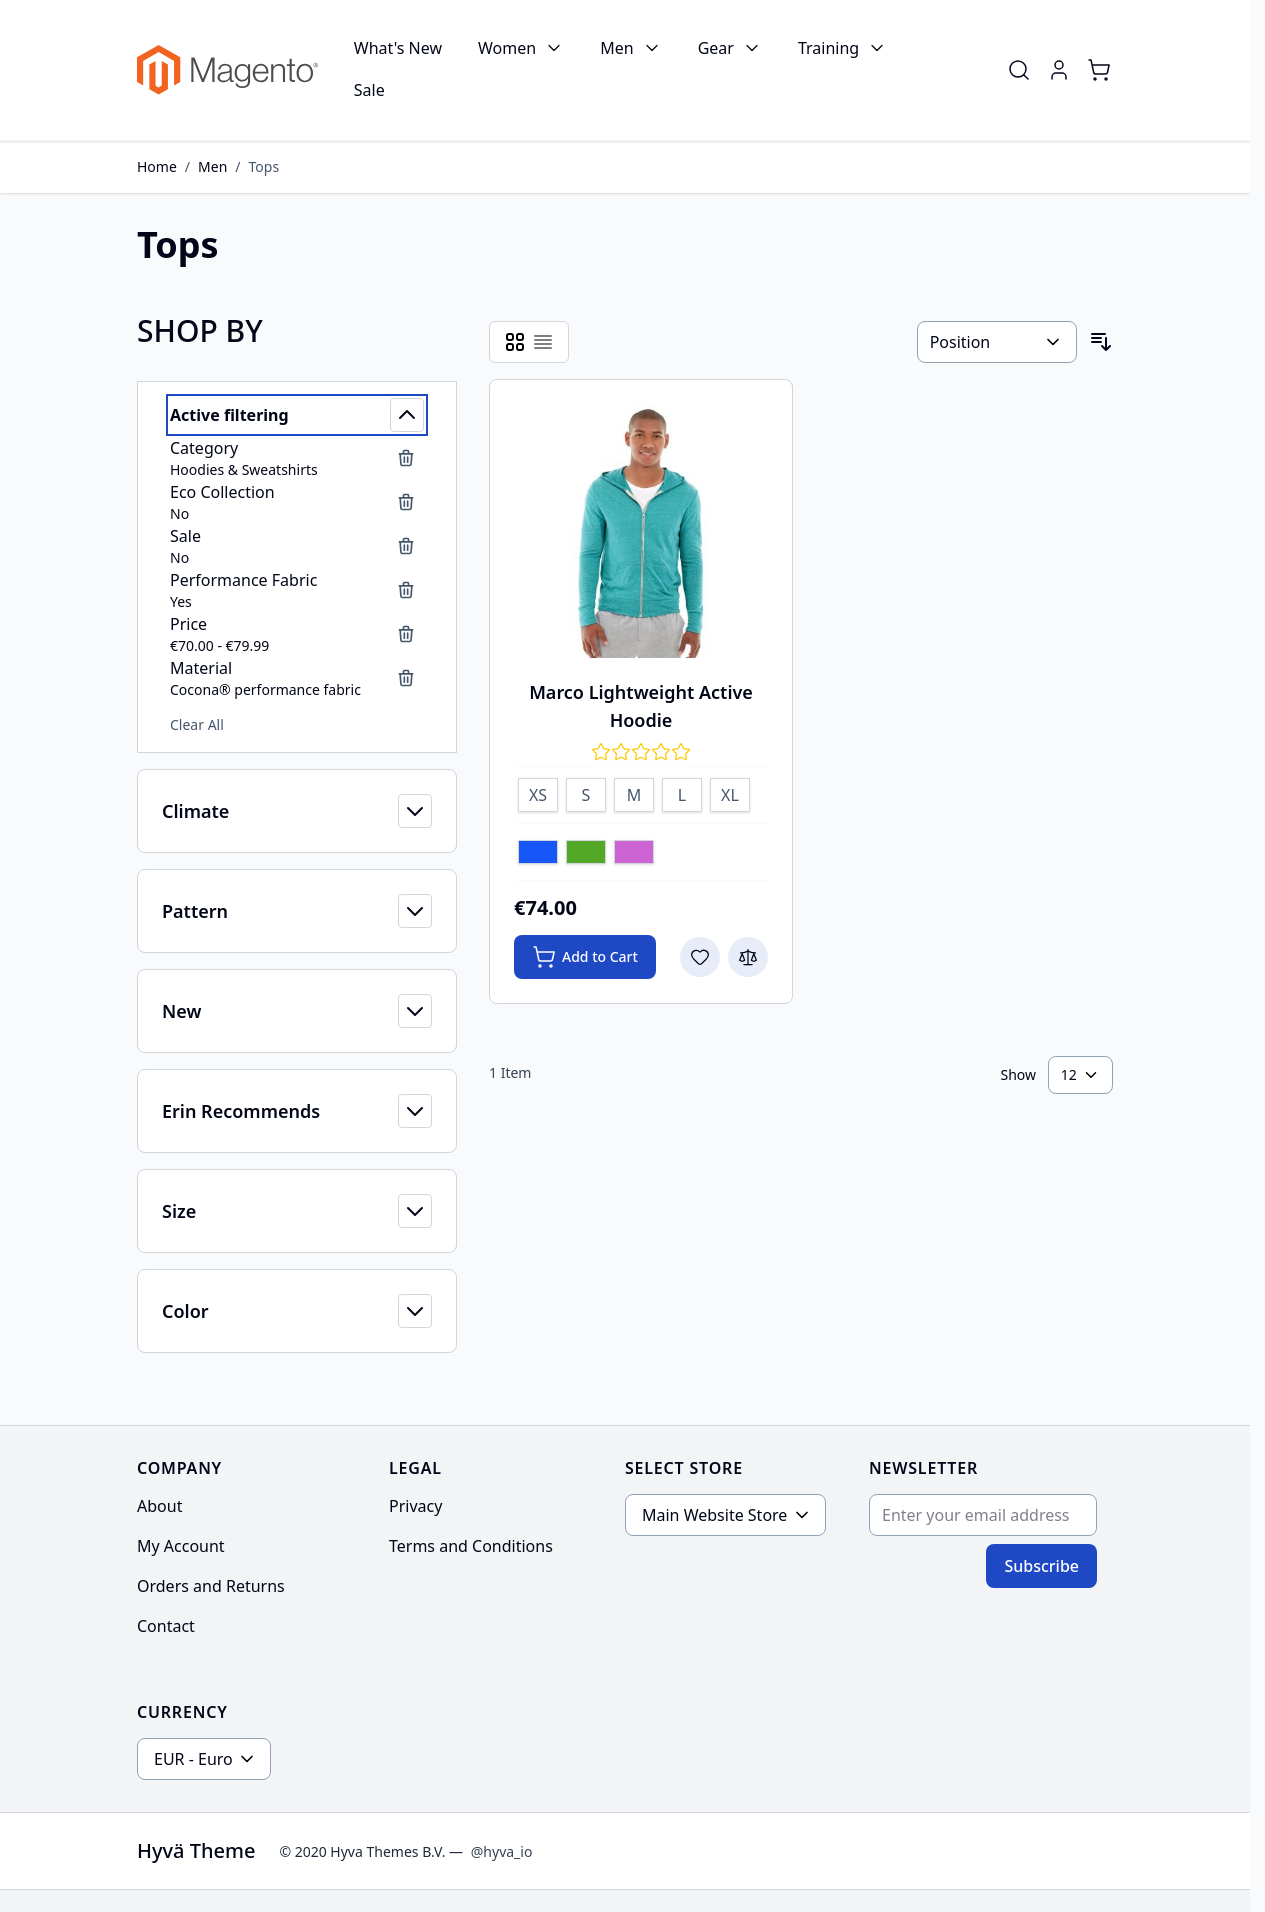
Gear (716, 48)
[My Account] (1059, 70)
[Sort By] (997, 342)
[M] (634, 792)
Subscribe (1041, 1566)
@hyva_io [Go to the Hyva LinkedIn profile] (502, 1851)
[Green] (586, 854)
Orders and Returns (211, 1586)
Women (507, 48)
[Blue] (538, 854)
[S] (586, 792)
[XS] (538, 792)
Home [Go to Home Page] (157, 166)
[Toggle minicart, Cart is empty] (1099, 70)
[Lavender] (634, 854)
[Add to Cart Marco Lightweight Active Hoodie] (585, 957)
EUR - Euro (193, 1759)
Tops (264, 166)
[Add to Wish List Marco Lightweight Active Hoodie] (700, 957)
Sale (369, 90)
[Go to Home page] (227, 70)
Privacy (415, 1506)
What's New (398, 48)
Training (828, 48)
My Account (181, 1546)
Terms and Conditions (471, 1546)
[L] (682, 792)
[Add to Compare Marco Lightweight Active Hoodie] (748, 957)
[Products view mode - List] (543, 342)
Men (616, 48)
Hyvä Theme (196, 1850)
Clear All (197, 724)
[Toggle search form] (1019, 70)
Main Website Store (714, 1515)
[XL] (730, 792)
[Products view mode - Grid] (515, 342)
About (159, 1506)
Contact (166, 1626)
